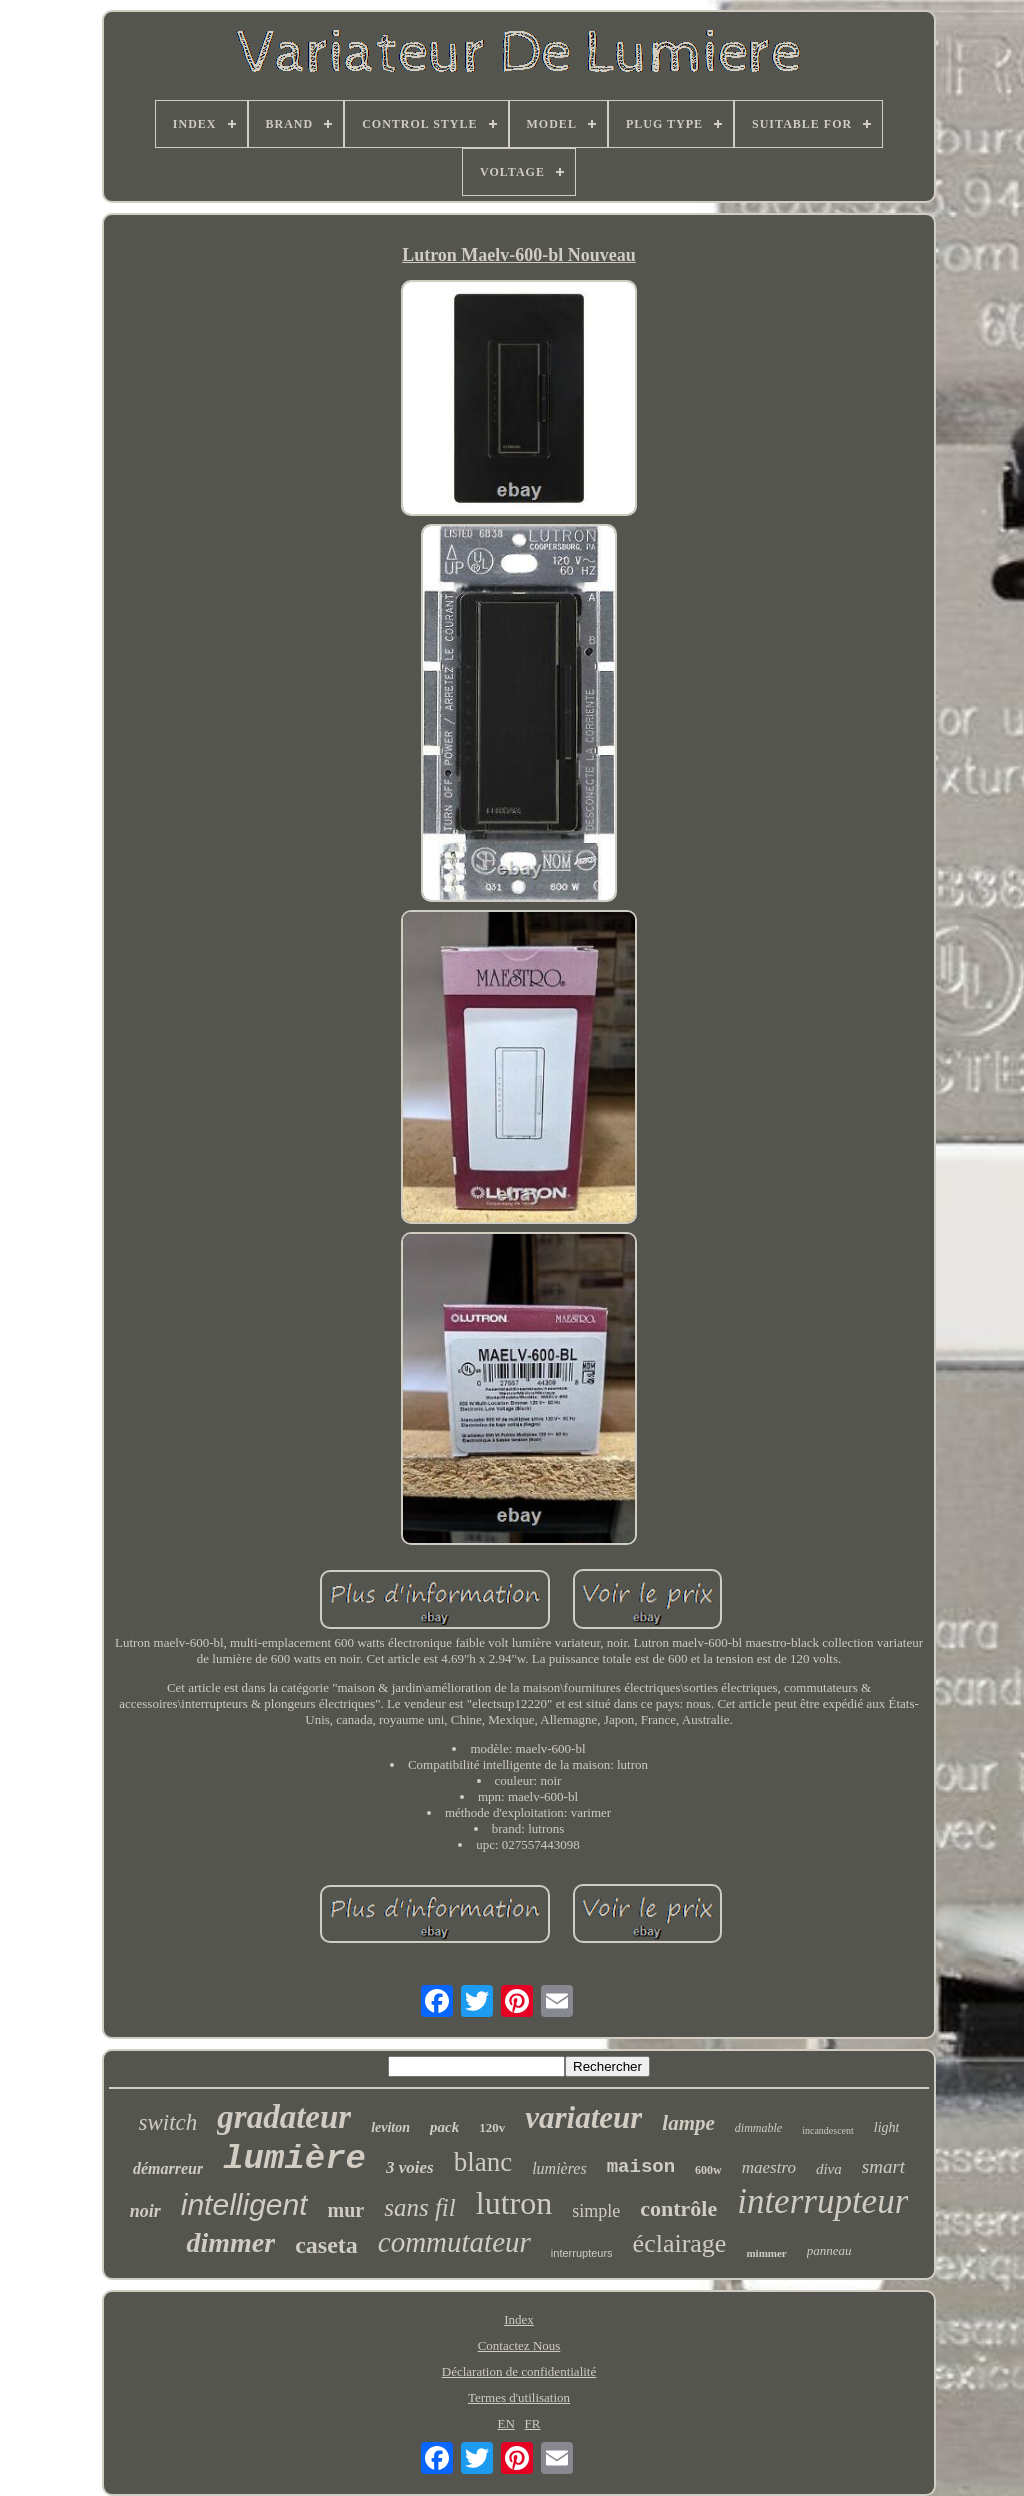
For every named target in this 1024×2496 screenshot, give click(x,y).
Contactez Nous (519, 2345)
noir (145, 2211)
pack (444, 2127)
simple (596, 2211)
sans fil (420, 2207)
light (887, 2127)
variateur (583, 2117)
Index (519, 2319)
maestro (769, 2167)
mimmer (766, 2253)
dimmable (758, 2128)
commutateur (454, 2242)
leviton (390, 2127)
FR (533, 2423)
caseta (326, 2245)
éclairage (680, 2243)
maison (641, 2167)
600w (708, 2170)
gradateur (284, 2117)
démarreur (168, 2168)
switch (168, 2122)
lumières (559, 2168)
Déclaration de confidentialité (519, 2371)
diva (829, 2169)
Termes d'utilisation (519, 2397)
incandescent (828, 2130)
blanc (483, 2162)
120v (492, 2127)
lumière (294, 2159)
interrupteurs (582, 2253)
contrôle (678, 2208)
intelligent (244, 2204)
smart (883, 2166)
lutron (514, 2203)
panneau (829, 2250)
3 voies (410, 2167)
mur (346, 2210)
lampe (688, 2123)
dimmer (230, 2242)
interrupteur (822, 2201)
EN (505, 2423)
